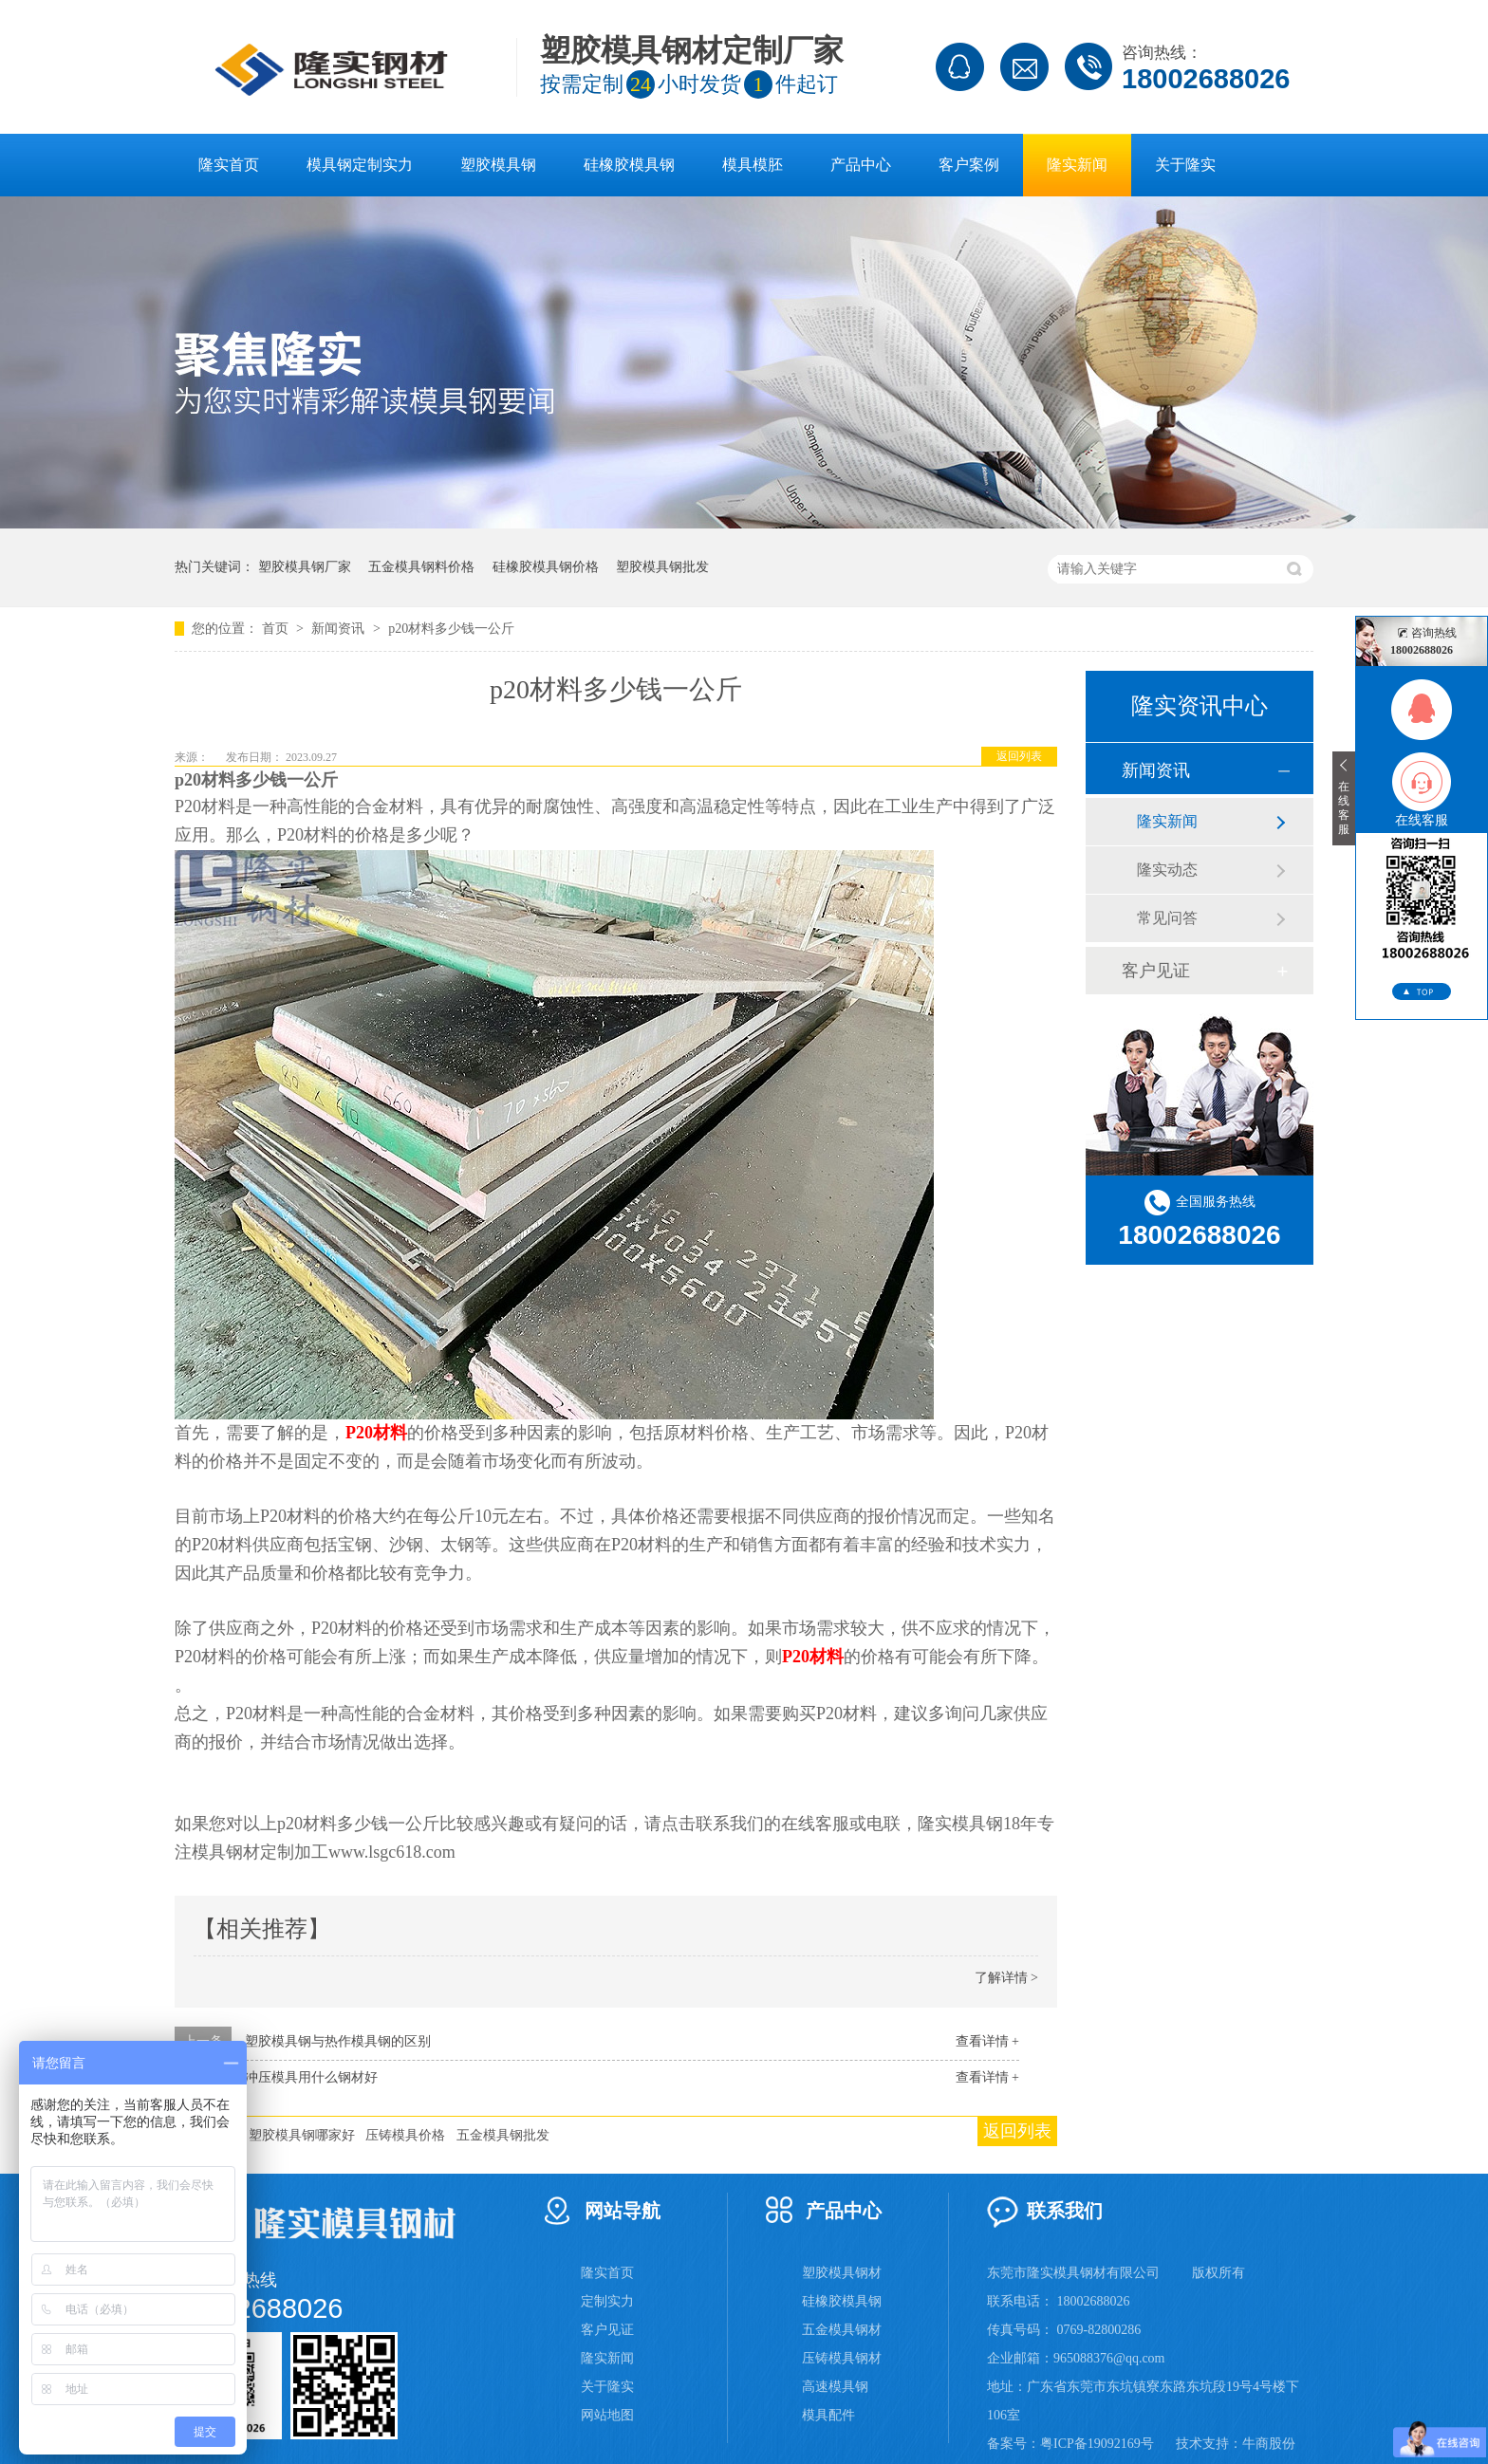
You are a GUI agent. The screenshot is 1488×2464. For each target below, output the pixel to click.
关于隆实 (1185, 165)
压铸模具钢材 (842, 2358)
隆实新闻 (1077, 165)
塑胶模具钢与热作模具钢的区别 (338, 2041)
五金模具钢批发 (502, 2135)
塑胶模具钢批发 (662, 567)
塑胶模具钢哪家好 (302, 2135)
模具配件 (828, 2415)
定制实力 (607, 2301)
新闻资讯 (339, 628)
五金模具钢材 (842, 2330)
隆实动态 (1167, 869)
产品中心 (860, 165)
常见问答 (1167, 918)
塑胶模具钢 (498, 165)
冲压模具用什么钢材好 (311, 2077)
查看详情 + (987, 2041)
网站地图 (607, 2415)
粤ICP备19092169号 (1097, 2443)
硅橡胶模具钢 (629, 165)
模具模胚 (752, 165)
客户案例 (969, 165)
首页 (277, 628)
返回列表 (1019, 756)
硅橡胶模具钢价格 (546, 567)
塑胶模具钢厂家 (304, 567)
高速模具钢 (835, 2387)
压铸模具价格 (405, 2135)
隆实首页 (228, 165)
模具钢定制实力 (360, 165)
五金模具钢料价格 (421, 567)
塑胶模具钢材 (842, 2273)
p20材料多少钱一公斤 (451, 628)
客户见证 (1156, 970)
